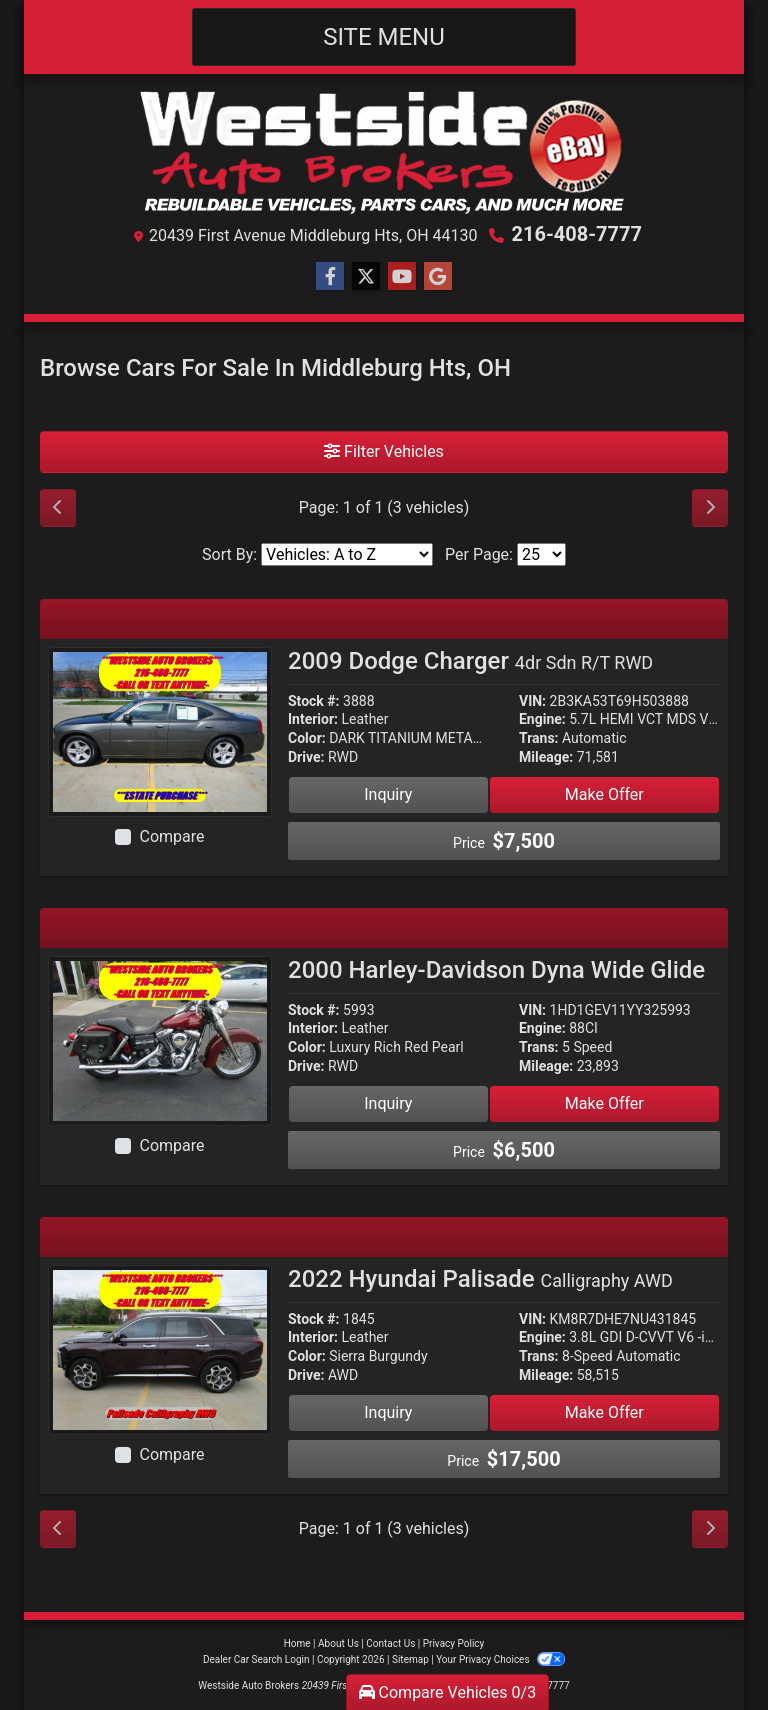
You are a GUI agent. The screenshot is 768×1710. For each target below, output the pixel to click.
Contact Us (390, 1643)
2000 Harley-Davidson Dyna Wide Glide (496, 970)
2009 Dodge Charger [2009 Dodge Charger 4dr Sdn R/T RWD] (470, 661)
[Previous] (58, 508)
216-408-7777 (576, 234)
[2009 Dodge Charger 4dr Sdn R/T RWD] (160, 730)
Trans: (539, 738)
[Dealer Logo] (384, 152)
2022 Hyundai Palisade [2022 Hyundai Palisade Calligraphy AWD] (480, 1279)
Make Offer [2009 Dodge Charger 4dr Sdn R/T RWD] (604, 794)
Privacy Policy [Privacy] (454, 1643)
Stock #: (314, 701)
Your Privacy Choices (500, 1659)
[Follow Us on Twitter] (366, 277)
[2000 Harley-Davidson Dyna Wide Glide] (160, 1039)
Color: (307, 738)
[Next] (710, 508)
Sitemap (410, 1659)
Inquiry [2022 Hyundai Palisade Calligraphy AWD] (388, 1412)
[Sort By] (347, 554)
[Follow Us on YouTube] (402, 277)
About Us (338, 1643)
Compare (171, 836)
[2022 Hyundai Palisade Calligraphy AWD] (160, 1348)
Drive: (306, 757)
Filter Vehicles (384, 451)
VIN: (532, 701)
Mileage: (546, 757)
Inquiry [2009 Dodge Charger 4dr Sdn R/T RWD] (388, 794)
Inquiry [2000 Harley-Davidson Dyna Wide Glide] (388, 1103)
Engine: (542, 719)
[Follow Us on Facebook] (330, 277)
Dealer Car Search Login (256, 1659)
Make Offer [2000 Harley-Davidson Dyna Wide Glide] (604, 1103)
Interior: (313, 719)
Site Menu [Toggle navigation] (384, 37)
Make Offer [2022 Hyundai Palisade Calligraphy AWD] (604, 1412)
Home (297, 1643)
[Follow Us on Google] (438, 277)
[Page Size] (541, 554)
